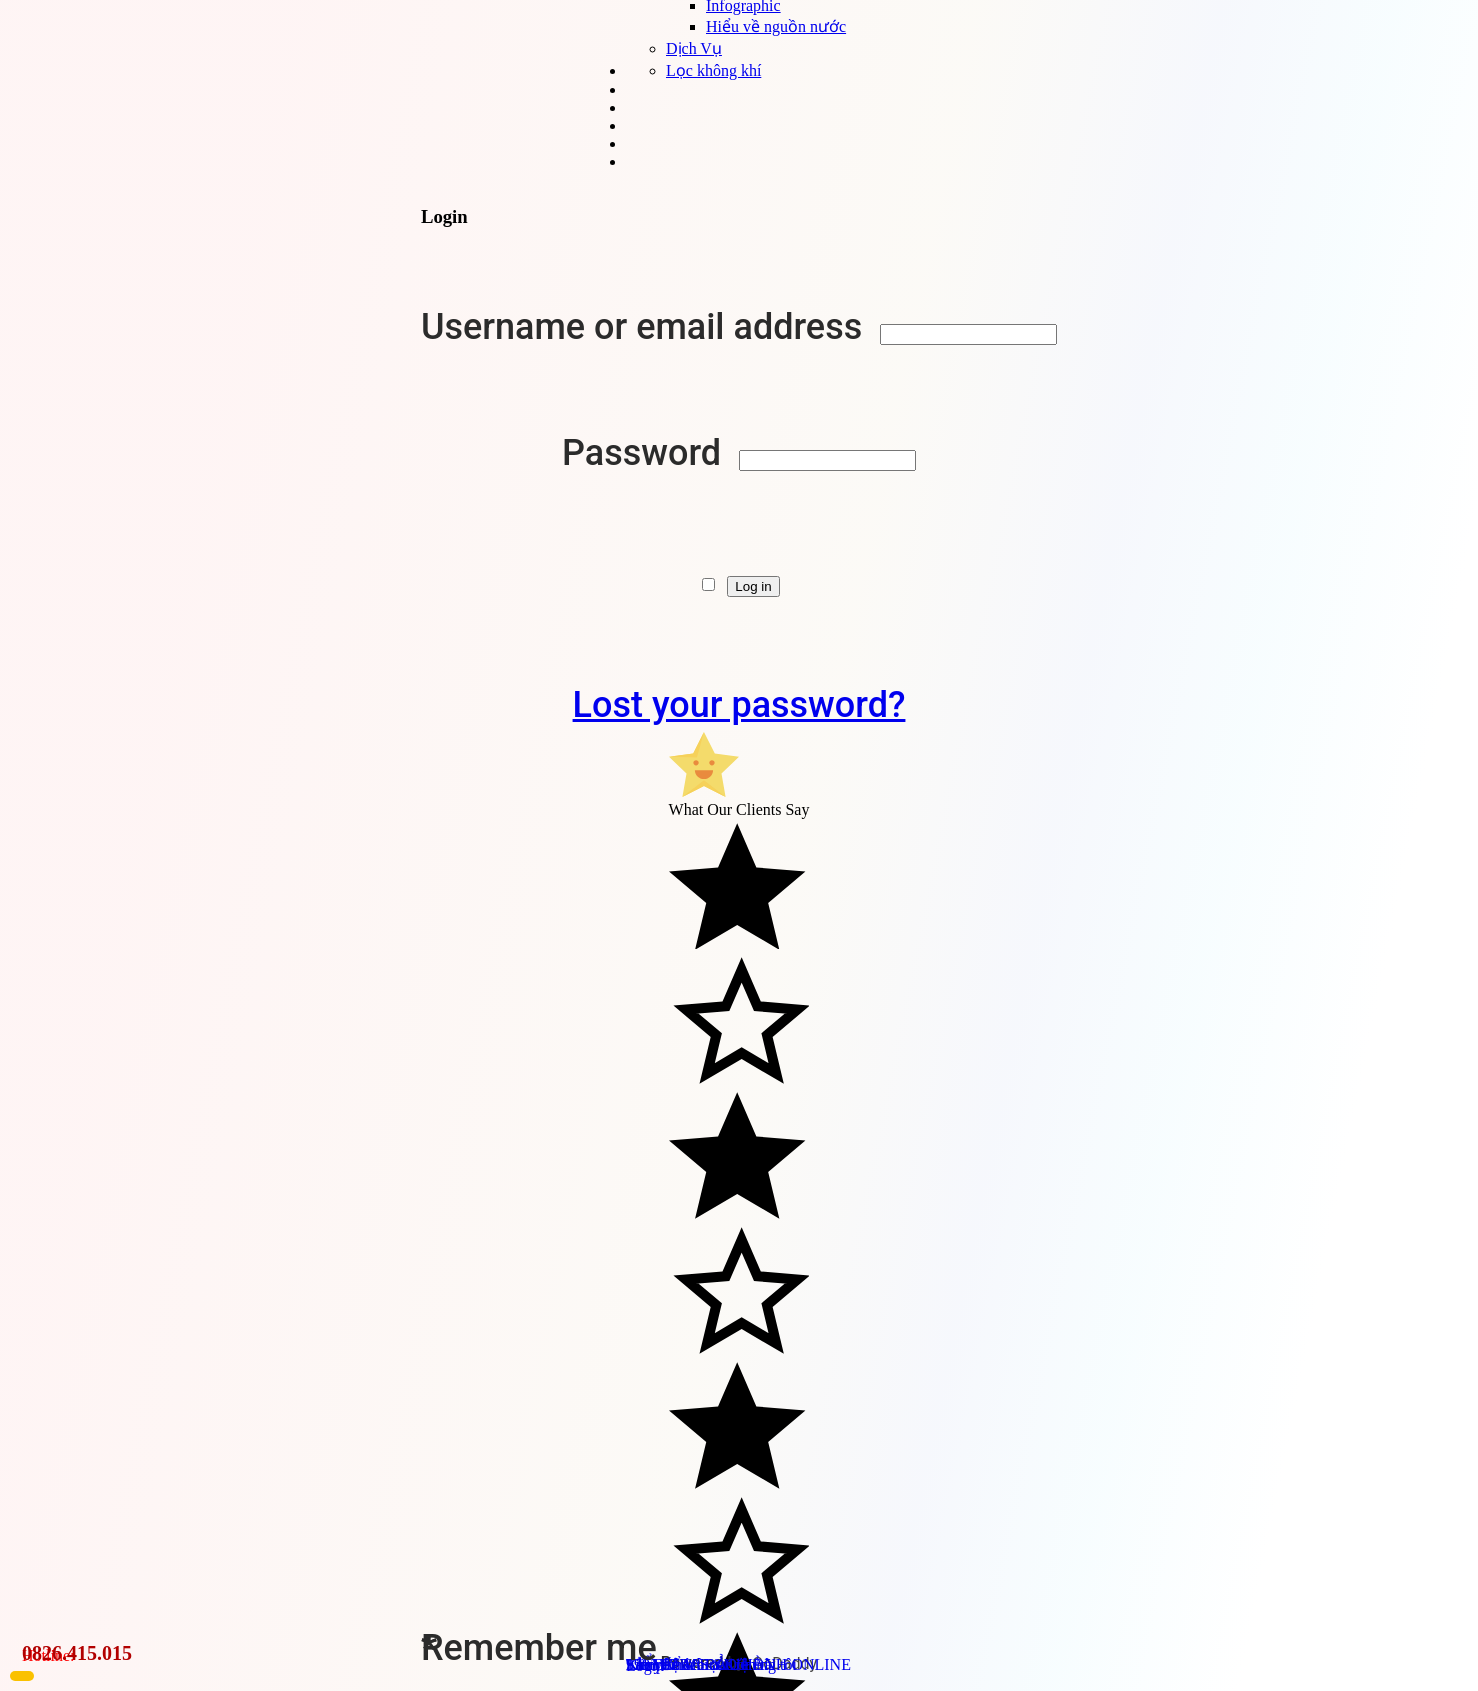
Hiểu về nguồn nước (776, 26)
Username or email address (646, 327)
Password (646, 453)
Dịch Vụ (694, 48)
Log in (753, 586)
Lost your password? (739, 705)
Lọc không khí (713, 70)
